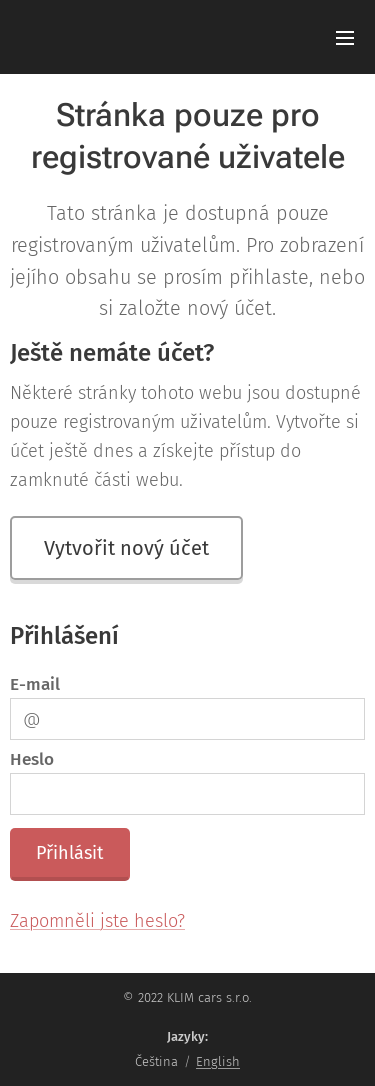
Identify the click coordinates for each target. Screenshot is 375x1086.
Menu (345, 38)
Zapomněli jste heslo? (97, 922)
